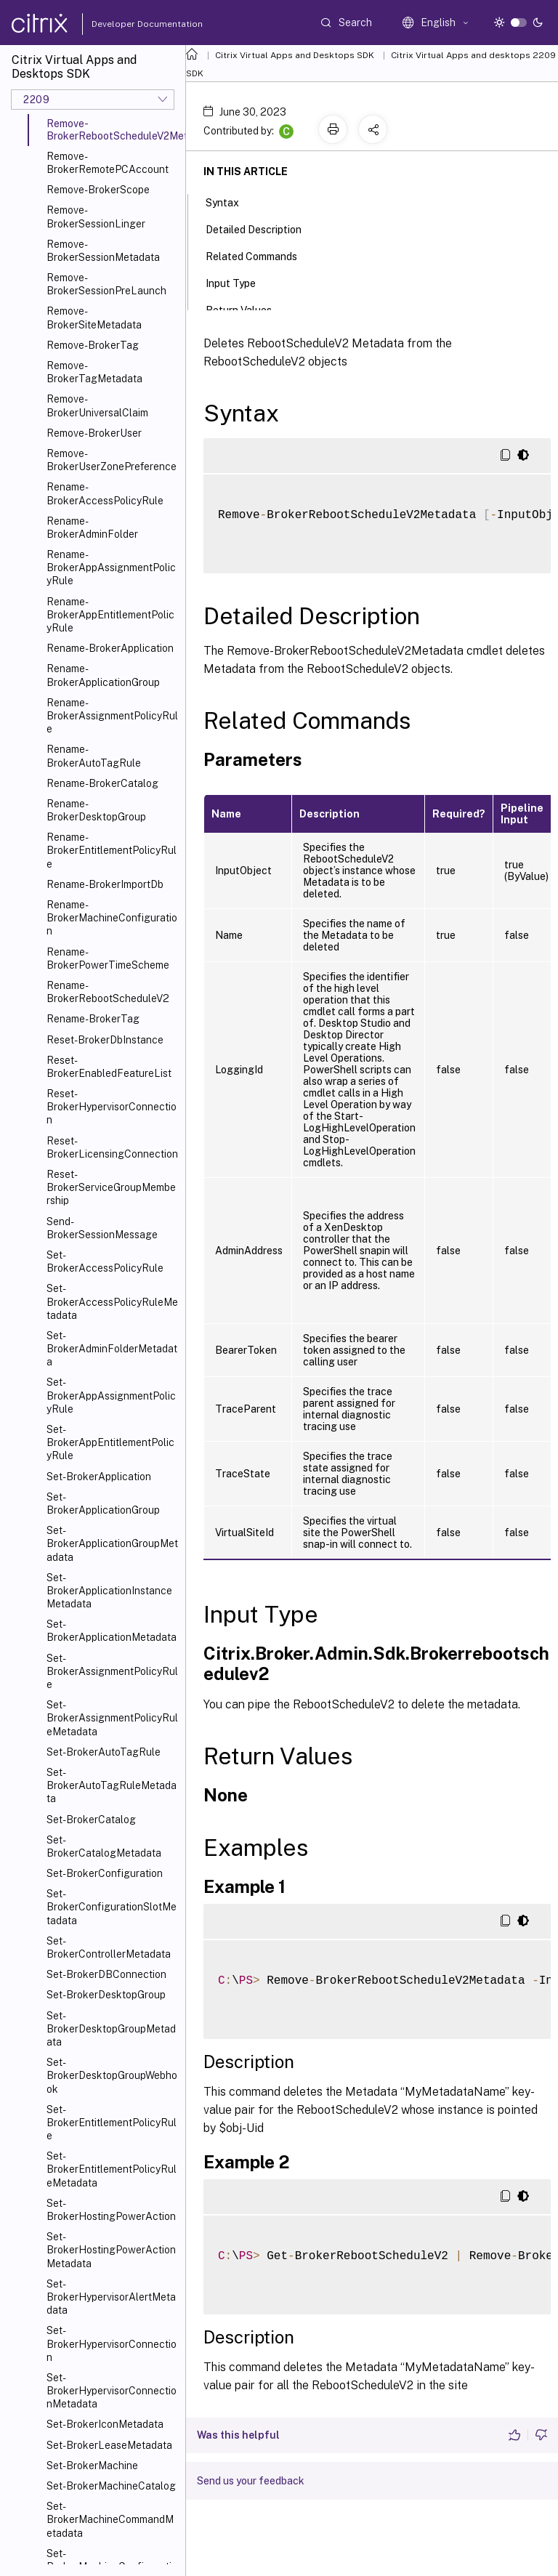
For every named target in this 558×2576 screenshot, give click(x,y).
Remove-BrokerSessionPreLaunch (106, 284)
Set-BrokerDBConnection (106, 1974)
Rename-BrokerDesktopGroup (96, 810)
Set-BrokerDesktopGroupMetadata (111, 2029)
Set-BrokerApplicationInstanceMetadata (109, 1591)
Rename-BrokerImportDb (104, 884)
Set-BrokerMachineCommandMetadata (110, 2519)
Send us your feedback (250, 2481)
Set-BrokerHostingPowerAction (111, 2209)
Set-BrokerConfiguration (104, 1873)
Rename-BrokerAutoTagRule (93, 755)
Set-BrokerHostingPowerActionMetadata (111, 2250)
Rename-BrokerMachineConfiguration (111, 918)
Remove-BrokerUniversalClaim (97, 405)
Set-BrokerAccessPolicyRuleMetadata (112, 1301)
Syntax (230, 201)
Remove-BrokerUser (94, 433)
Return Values (247, 309)
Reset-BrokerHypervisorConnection (111, 1107)
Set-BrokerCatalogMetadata (103, 1846)
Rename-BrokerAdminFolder (92, 527)
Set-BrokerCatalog (91, 1819)
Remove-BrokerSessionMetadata (103, 250)
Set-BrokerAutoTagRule (103, 1752)
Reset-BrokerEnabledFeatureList (108, 1066)
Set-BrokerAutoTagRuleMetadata (111, 1785)
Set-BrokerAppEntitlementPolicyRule (110, 1442)
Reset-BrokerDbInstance (104, 1040)
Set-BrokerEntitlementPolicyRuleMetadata (111, 2169)
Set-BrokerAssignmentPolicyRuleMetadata (112, 1718)
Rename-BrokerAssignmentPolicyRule (112, 716)
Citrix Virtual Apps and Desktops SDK (294, 55)
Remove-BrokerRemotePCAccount (107, 162)
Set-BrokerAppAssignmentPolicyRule (111, 1395)
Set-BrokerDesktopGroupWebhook (111, 2075)
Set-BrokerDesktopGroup (106, 1994)
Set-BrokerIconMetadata (104, 2424)
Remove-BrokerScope (98, 189)
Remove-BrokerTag (92, 345)
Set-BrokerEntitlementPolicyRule (111, 2122)
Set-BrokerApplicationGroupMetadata (112, 1543)
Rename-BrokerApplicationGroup (103, 675)
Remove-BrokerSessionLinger (95, 216)
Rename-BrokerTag (93, 1019)
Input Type (239, 282)
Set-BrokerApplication (98, 1476)
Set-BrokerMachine (92, 2465)
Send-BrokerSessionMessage (102, 1228)
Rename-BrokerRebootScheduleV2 (107, 992)
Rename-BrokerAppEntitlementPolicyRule (110, 615)
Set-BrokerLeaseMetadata (109, 2445)
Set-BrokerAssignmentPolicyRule (112, 1671)
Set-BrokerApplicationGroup (103, 1503)
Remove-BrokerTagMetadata (94, 372)
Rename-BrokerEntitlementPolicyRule (111, 850)
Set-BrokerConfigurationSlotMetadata (111, 1907)
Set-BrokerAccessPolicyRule (104, 1261)
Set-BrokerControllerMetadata (108, 1947)
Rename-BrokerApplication (110, 648)
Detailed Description (262, 228)
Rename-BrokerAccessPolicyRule (104, 493)
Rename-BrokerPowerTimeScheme (107, 958)
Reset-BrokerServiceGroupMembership (111, 1187)
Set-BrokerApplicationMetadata (111, 1630)
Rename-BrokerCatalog (102, 783)
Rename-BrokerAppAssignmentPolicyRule (111, 567)
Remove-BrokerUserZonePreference (111, 460)
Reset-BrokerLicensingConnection (112, 1147)
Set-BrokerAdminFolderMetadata (111, 1349)
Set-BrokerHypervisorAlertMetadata (111, 2297)
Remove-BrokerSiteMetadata (94, 317)
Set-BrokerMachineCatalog (111, 2486)
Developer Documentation (124, 24)
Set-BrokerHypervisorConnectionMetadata (111, 2391)
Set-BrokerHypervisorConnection (111, 2343)
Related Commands (259, 255)
